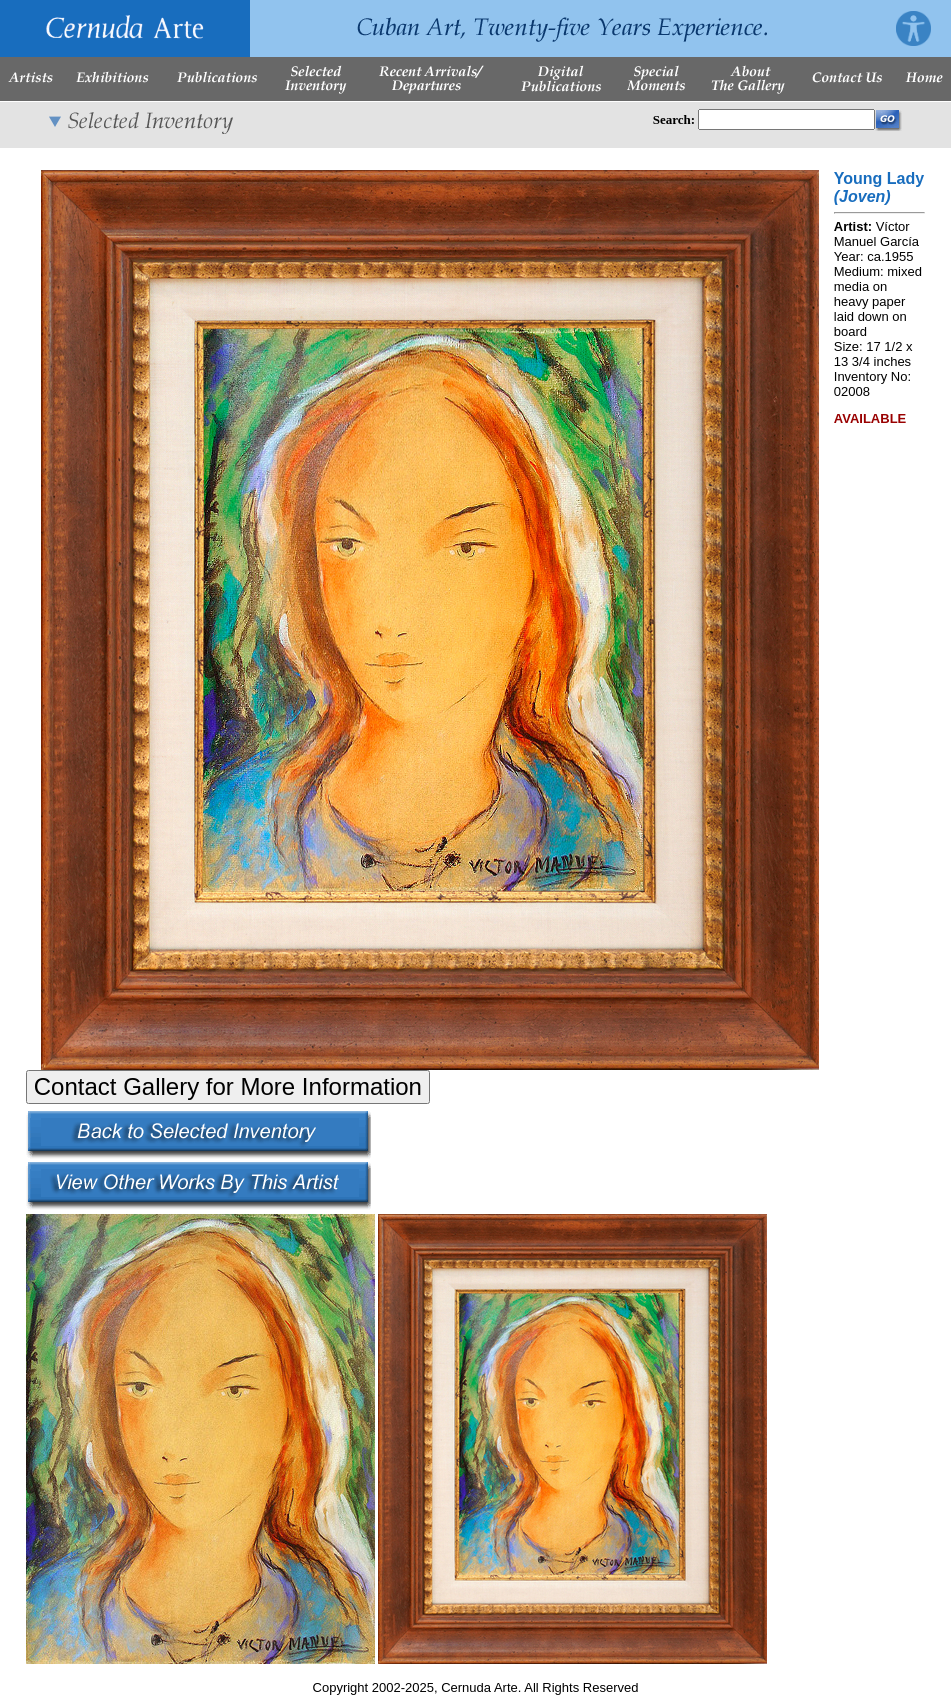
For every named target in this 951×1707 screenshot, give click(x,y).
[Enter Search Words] (786, 119)
